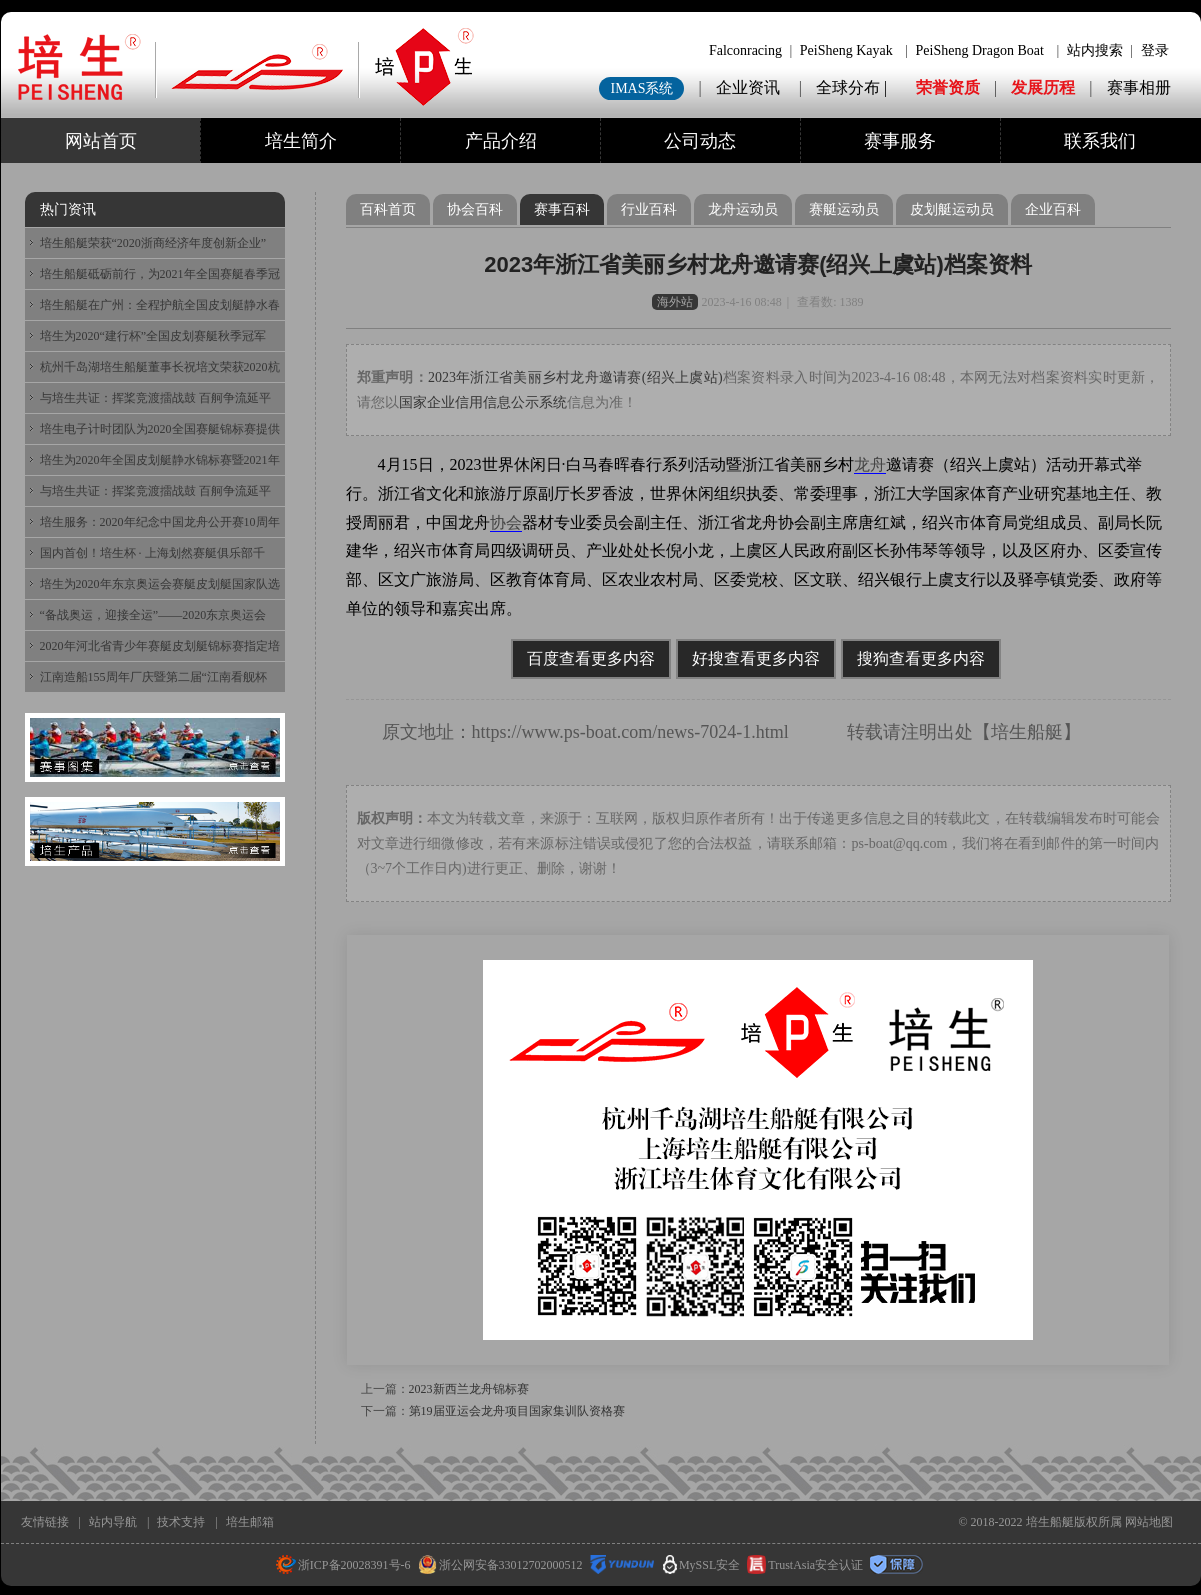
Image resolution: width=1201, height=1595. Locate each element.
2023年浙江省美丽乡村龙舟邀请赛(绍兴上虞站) (575, 377)
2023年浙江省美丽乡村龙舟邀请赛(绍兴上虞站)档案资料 (758, 264)
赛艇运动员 (844, 209)
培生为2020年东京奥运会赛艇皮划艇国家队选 (160, 584)
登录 (1155, 50)
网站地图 (1149, 1522)
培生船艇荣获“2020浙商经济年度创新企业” (153, 243)
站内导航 (113, 1522)
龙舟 (870, 464)
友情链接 (45, 1522)
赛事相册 (1139, 87)
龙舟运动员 (743, 209)
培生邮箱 (250, 1522)
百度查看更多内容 (591, 658)
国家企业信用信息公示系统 (483, 402)
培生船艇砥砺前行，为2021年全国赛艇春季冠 (160, 274)
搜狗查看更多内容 (921, 658)
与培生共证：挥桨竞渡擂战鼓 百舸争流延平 (155, 398)
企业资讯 (748, 87)
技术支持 (181, 1522)
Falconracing (745, 50)
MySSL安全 (701, 1565)
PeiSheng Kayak (846, 50)
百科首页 (388, 209)
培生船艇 (1027, 732)
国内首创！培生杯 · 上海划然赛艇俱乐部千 (152, 553)
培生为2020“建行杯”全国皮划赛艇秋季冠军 (153, 336)
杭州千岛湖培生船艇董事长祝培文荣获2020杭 (160, 367)
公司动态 (700, 141)
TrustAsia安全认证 (805, 1565)
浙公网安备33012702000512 (500, 1565)
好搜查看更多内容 (756, 658)
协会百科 (475, 209)
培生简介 (301, 141)
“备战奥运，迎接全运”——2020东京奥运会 (153, 615)
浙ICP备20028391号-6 (343, 1565)
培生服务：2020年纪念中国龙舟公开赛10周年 (160, 522)
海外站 (675, 302)
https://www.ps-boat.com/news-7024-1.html (630, 732)
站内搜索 (1095, 50)
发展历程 (1043, 87)
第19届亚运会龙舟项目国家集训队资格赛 (517, 1411)
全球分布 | (853, 87)
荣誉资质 (948, 87)
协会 (506, 522)
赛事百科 (562, 209)
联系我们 (1100, 141)
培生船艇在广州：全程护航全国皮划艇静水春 (160, 305)
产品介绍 (501, 141)
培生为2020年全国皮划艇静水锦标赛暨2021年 (160, 460)
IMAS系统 (641, 88)
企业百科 (1053, 209)
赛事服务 (900, 141)
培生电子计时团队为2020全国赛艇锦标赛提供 (160, 429)
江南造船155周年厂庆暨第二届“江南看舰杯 (153, 677)
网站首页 (101, 141)
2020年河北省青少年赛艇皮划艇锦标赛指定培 (160, 646)
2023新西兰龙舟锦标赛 (469, 1389)
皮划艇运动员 (952, 209)
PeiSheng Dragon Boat (980, 50)
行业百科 (649, 209)
